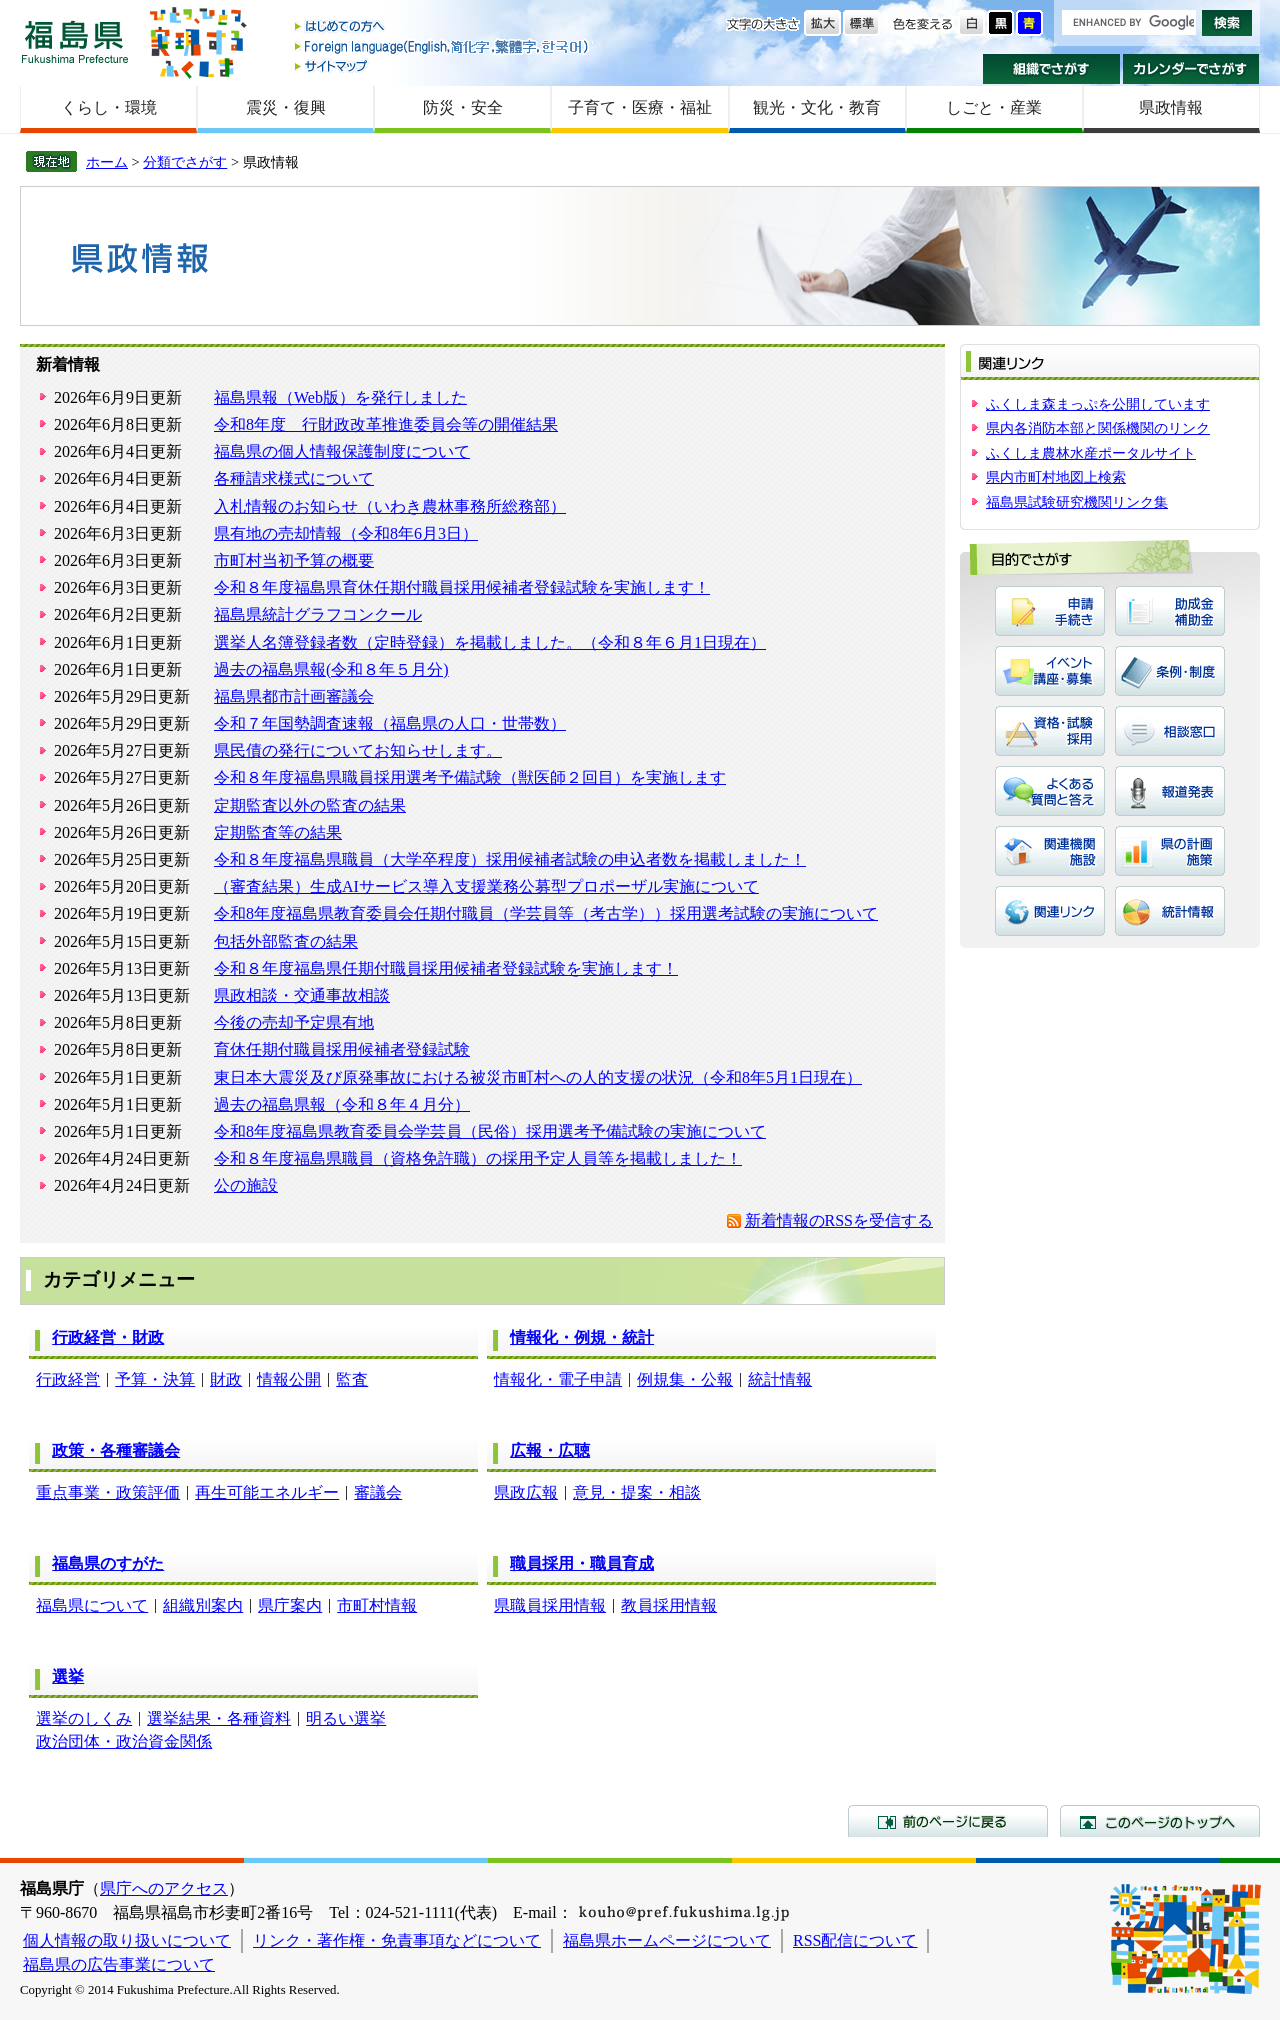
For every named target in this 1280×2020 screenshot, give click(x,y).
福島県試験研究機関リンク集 (1077, 502)
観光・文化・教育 (817, 107)
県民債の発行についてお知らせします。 (358, 750)
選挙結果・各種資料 (219, 1718)
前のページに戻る (948, 1821)
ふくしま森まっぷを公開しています (1098, 404)
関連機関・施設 (1050, 851)
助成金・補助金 (1170, 611)
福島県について (92, 1605)
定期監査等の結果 (278, 832)
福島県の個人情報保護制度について (342, 451)
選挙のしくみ (84, 1718)
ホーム (107, 162)
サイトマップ (443, 65)
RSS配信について (855, 1940)
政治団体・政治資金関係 (124, 1741)
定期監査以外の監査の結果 (310, 805)
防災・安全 (463, 107)
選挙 (68, 1676)
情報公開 (289, 1379)
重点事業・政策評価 (108, 1492)
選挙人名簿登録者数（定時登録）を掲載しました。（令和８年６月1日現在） (490, 642)
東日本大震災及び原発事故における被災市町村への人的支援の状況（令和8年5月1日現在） (538, 1077)
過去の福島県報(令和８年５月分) (331, 669)
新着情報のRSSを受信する (839, 1220)
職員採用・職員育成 (582, 1563)
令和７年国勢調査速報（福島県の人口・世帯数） (390, 723)
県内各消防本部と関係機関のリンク (1098, 428)
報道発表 (1170, 791)
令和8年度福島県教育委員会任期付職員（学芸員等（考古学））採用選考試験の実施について (546, 913)
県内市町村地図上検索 (1056, 477)
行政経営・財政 (108, 1337)
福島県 (75, 41)
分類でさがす (185, 162)
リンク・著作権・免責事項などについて (397, 1940)
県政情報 (1171, 107)
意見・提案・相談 (637, 1492)
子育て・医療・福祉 (640, 107)
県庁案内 (290, 1605)
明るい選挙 (346, 1718)
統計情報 (780, 1379)
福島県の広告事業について (119, 1964)
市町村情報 (377, 1605)
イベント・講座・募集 (1050, 671)
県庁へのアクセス (164, 1888)
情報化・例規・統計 (582, 1337)
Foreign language (443, 46)
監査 (352, 1379)
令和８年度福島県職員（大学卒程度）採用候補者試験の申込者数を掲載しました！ (510, 859)
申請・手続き (1050, 611)
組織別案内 (203, 1605)
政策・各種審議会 (116, 1450)
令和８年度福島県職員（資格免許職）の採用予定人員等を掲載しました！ (478, 1158)
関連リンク (1050, 911)
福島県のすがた (108, 1563)
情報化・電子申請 (558, 1379)
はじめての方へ (443, 27)
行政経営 (68, 1379)
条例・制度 (1170, 671)
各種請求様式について (294, 478)
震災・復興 (286, 107)
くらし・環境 (109, 107)
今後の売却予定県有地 (294, 1022)
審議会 (378, 1492)
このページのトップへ (1160, 1821)
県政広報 (526, 1492)
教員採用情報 (669, 1605)
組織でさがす (1051, 69)
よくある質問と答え (1050, 791)
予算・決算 (155, 1379)
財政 (226, 1379)
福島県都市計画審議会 (294, 696)
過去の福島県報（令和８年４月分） (342, 1104)
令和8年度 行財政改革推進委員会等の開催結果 (386, 424)
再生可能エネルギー (267, 1492)
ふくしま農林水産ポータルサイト (1091, 453)
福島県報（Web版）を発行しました (340, 397)
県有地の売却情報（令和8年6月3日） (346, 533)
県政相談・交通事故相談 (302, 995)
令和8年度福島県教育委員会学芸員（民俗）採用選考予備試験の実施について (490, 1131)
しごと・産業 (994, 107)
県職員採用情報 (550, 1605)
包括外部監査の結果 (286, 941)
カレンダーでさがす (1191, 69)
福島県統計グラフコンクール (318, 614)
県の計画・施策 (1170, 851)
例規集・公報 (685, 1379)
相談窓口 (1170, 731)
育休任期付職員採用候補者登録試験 (342, 1049)
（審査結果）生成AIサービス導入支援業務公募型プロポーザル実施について (486, 886)
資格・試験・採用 (1050, 731)
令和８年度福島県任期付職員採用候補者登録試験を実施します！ (446, 968)
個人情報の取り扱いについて (127, 1940)
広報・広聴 (550, 1450)
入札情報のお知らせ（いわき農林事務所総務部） (390, 506)
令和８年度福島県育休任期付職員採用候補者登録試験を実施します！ (462, 587)
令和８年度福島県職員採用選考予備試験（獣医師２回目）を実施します (470, 777)
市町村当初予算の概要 (294, 560)
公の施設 (246, 1185)
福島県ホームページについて (667, 1940)
